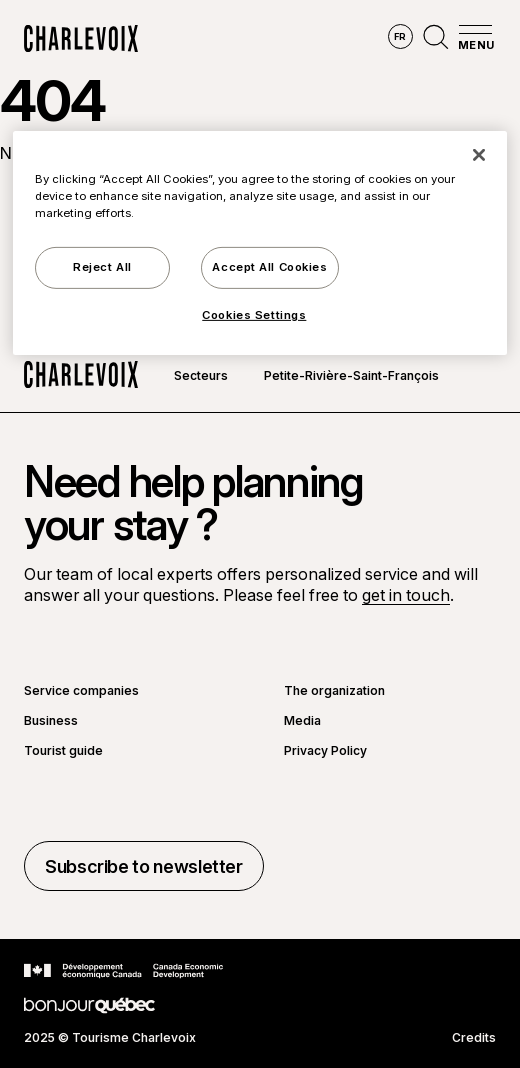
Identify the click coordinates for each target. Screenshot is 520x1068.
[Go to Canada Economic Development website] (123, 971)
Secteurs (201, 375)
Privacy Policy (325, 751)
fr (400, 36)
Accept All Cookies (269, 267)
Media (302, 721)
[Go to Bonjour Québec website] (89, 1005)
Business (51, 721)
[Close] (479, 155)
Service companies (81, 691)
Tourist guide (63, 751)
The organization (334, 691)
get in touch (406, 595)
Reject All (102, 267)
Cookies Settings (254, 315)
